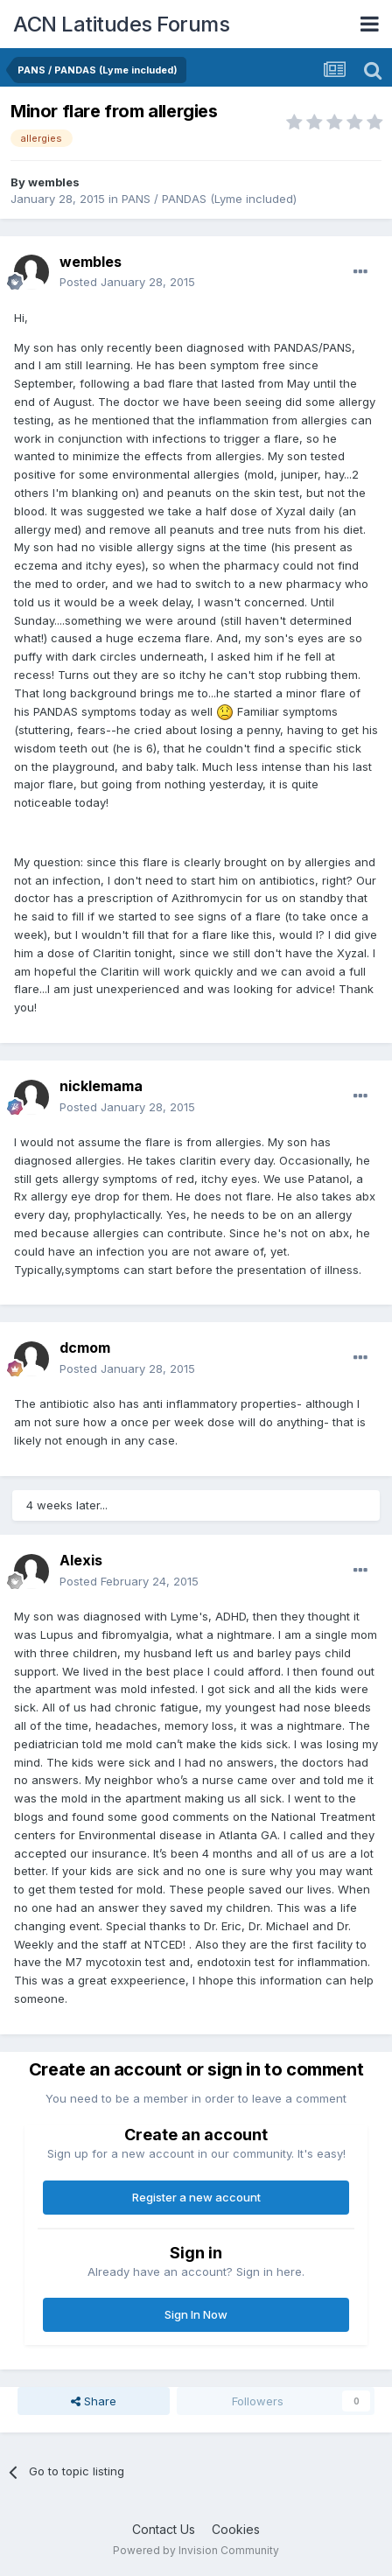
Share (93, 2401)
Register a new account (196, 2197)
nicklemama (101, 1086)
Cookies (236, 2529)
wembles (54, 182)
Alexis (81, 1560)
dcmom (85, 1347)
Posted (127, 282)
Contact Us (163, 2529)
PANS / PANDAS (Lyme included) (209, 199)
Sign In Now (196, 2314)
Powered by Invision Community (196, 2550)
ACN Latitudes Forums (121, 24)
